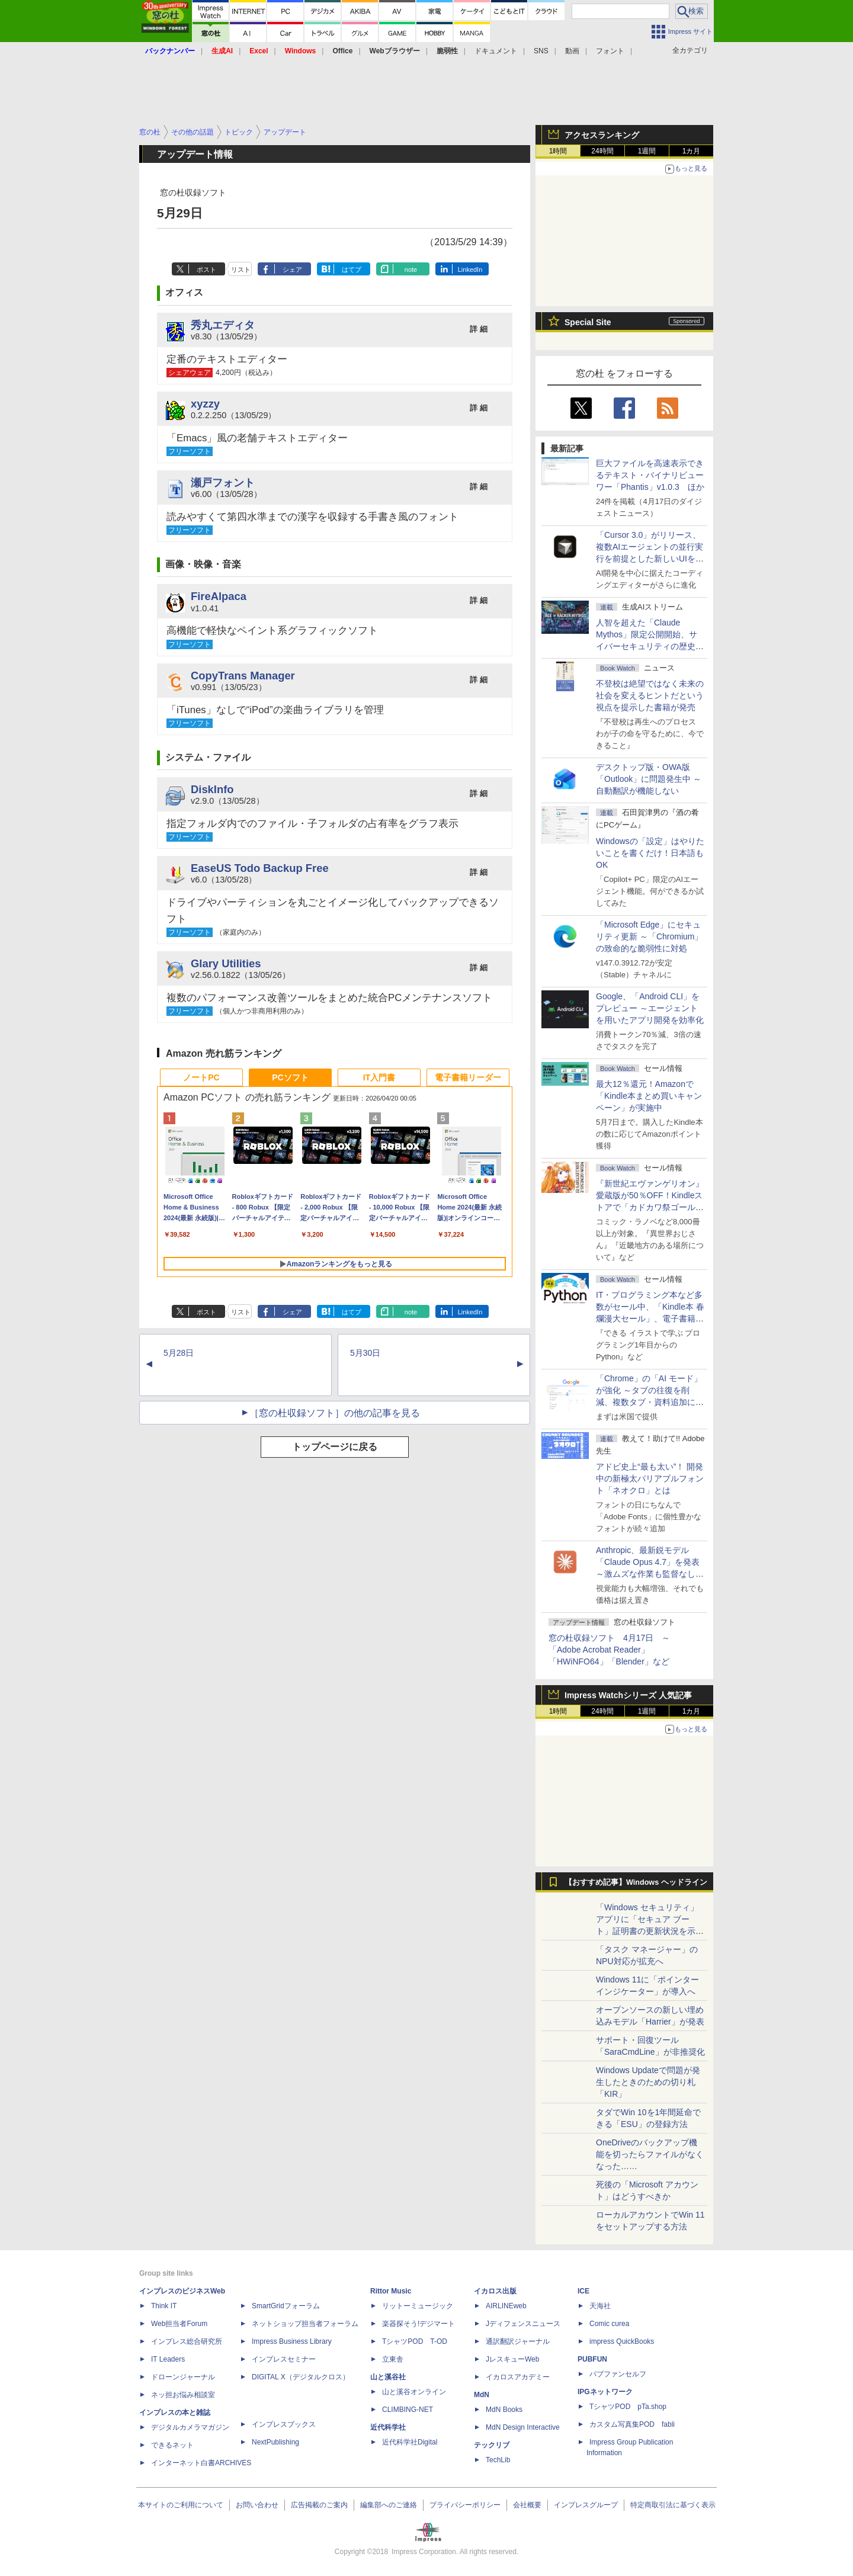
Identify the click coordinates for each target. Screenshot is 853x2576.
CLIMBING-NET (407, 2409)
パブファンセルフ (617, 2374)
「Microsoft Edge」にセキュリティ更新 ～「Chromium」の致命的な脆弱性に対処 (649, 936)
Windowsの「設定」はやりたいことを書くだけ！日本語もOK (650, 853)
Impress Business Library (292, 2341)
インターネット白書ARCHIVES (201, 2463)
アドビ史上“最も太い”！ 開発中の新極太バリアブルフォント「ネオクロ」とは (650, 1478)
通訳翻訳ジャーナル (518, 2341)
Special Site (588, 322)
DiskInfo (212, 789)
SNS (541, 51)
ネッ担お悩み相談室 (183, 2395)
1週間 (647, 151)
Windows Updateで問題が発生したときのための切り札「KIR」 (648, 2082)
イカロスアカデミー (518, 2377)
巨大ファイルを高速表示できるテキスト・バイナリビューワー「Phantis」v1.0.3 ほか (650, 475)
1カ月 (691, 151)
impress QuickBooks (621, 2341)
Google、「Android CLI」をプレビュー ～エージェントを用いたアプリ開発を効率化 (650, 1008)
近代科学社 (388, 2427)
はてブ (351, 269)
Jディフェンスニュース (523, 2324)
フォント (610, 51)
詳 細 (479, 329)
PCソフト (290, 1077)
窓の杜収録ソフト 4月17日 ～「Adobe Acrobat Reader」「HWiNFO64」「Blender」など (609, 1649)
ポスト (206, 269)
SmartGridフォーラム (286, 2306)
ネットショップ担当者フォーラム (305, 2324)
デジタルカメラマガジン (190, 2427)
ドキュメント (495, 51)
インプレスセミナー (284, 2359)
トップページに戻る (334, 1447)
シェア (292, 269)
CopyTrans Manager (243, 675)
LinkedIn (470, 269)
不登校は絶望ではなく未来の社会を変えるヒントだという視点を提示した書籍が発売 (650, 695)
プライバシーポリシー (465, 2505)
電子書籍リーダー (468, 1077)
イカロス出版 (495, 2291)
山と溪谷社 (388, 2377)
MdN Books (504, 2409)
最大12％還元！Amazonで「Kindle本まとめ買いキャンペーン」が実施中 (649, 1095)
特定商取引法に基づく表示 (673, 2505)
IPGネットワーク (605, 2392)
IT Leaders (168, 2359)
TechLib (498, 2460)
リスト (241, 269)
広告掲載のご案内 (319, 2505)
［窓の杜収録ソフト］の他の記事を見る (334, 1413)
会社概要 (527, 2505)
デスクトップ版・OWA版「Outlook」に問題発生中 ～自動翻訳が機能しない (648, 778)
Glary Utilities (226, 963)
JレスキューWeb (512, 2359)
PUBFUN (592, 2359)
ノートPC (201, 1077)
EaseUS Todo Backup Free (260, 868)
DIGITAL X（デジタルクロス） (300, 2377)
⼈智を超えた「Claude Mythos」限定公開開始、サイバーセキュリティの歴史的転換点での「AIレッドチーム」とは (650, 646)
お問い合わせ (257, 2505)
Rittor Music (390, 2291)
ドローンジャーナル (183, 2377)
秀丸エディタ (223, 325)
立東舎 (392, 2359)
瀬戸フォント (223, 482)
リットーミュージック (417, 2306)
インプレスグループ (586, 2505)
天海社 (600, 2306)
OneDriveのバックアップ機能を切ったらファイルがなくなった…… (650, 2154)
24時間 (602, 151)
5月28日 (178, 1353)
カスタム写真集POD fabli (632, 2424)
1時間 (558, 151)
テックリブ (491, 2445)
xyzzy (205, 403)
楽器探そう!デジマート (418, 2324)
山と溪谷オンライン (414, 2392)
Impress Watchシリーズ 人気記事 (628, 1695)
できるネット (172, 2445)
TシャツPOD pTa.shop (627, 2406)
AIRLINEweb (506, 2306)
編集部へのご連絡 (388, 2505)
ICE (583, 2291)
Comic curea (609, 2324)
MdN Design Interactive (523, 2427)
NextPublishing (275, 2442)
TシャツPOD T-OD (414, 2341)
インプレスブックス (284, 2424)
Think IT (164, 2306)
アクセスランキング (602, 135)
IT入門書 (379, 1077)
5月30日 (365, 1353)
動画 (572, 51)
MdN (481, 2395)
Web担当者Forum (179, 2324)
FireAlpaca (218, 596)
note (411, 269)
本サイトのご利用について (180, 2505)
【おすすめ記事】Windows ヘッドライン (636, 1882)
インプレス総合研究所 (186, 2341)
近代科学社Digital (409, 2442)
